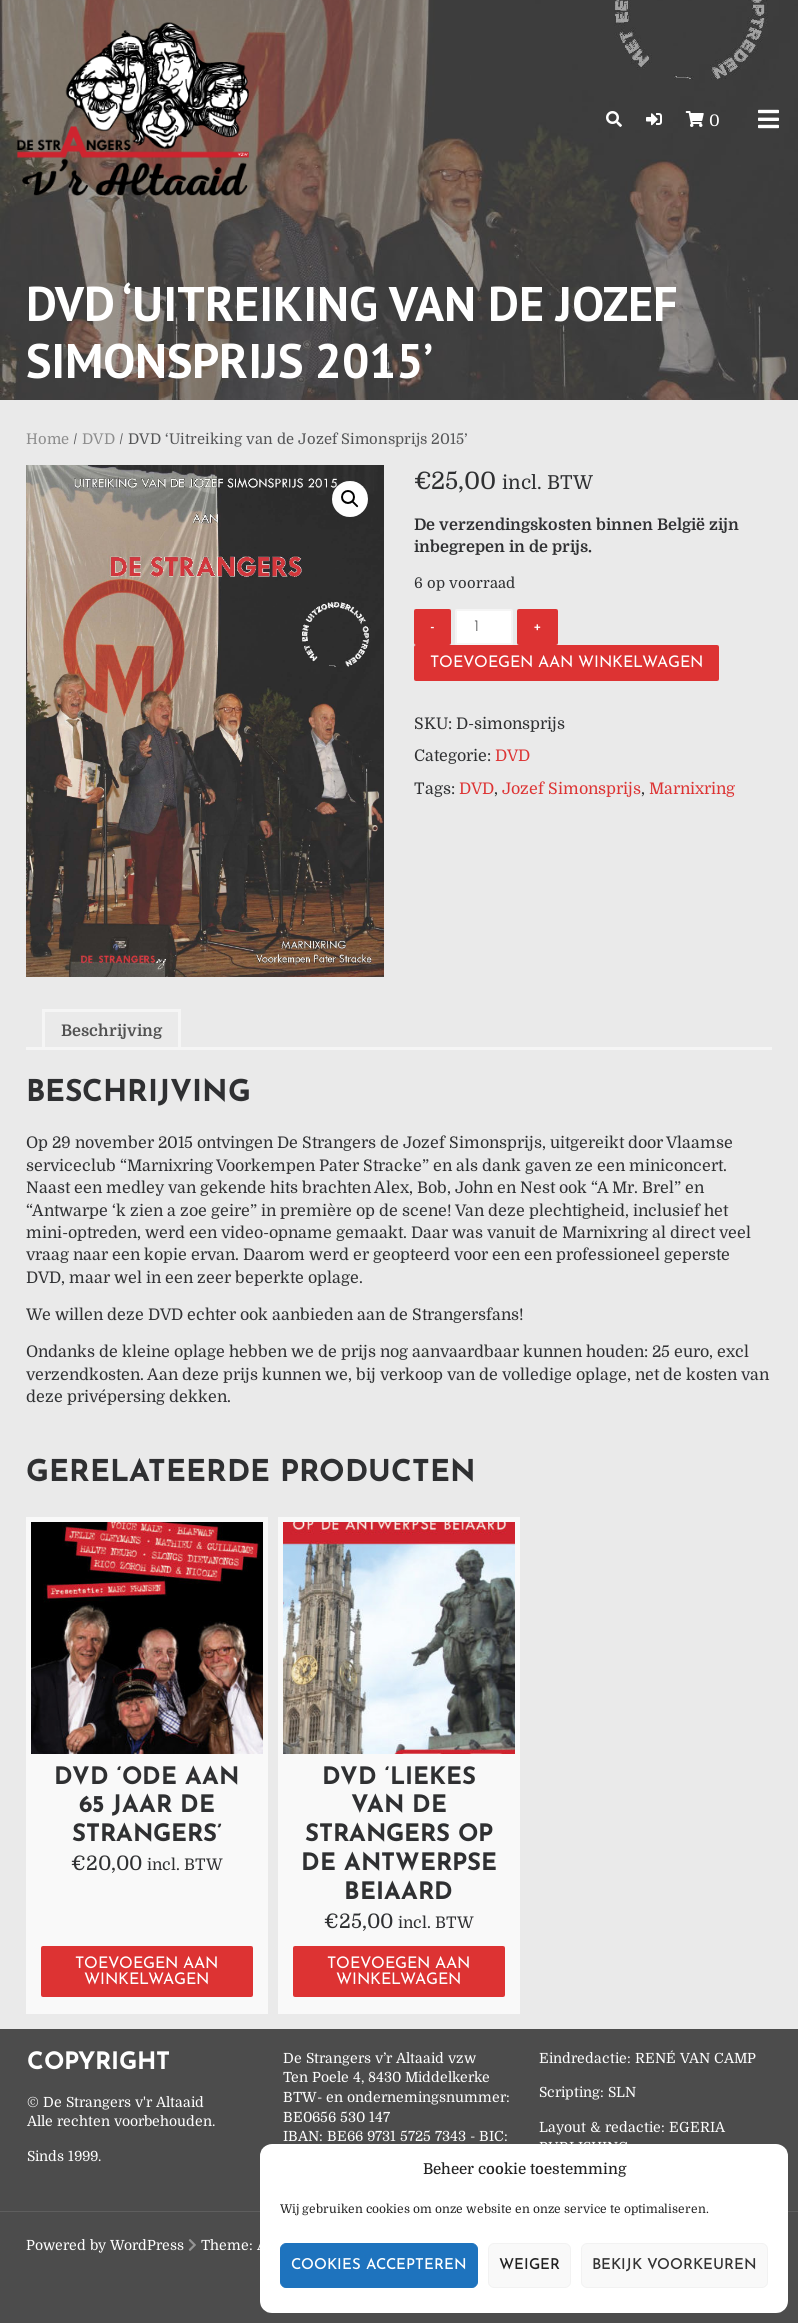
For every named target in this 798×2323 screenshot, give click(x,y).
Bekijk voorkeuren (674, 2265)
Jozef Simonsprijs (571, 789)
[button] (654, 120)
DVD (98, 439)
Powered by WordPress (105, 2245)
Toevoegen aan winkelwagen (566, 663)
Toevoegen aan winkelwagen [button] (146, 1972)
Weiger (529, 2265)
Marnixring (692, 789)
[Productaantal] (484, 627)
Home (47, 439)
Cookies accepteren (379, 2265)
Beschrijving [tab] (111, 1031)
